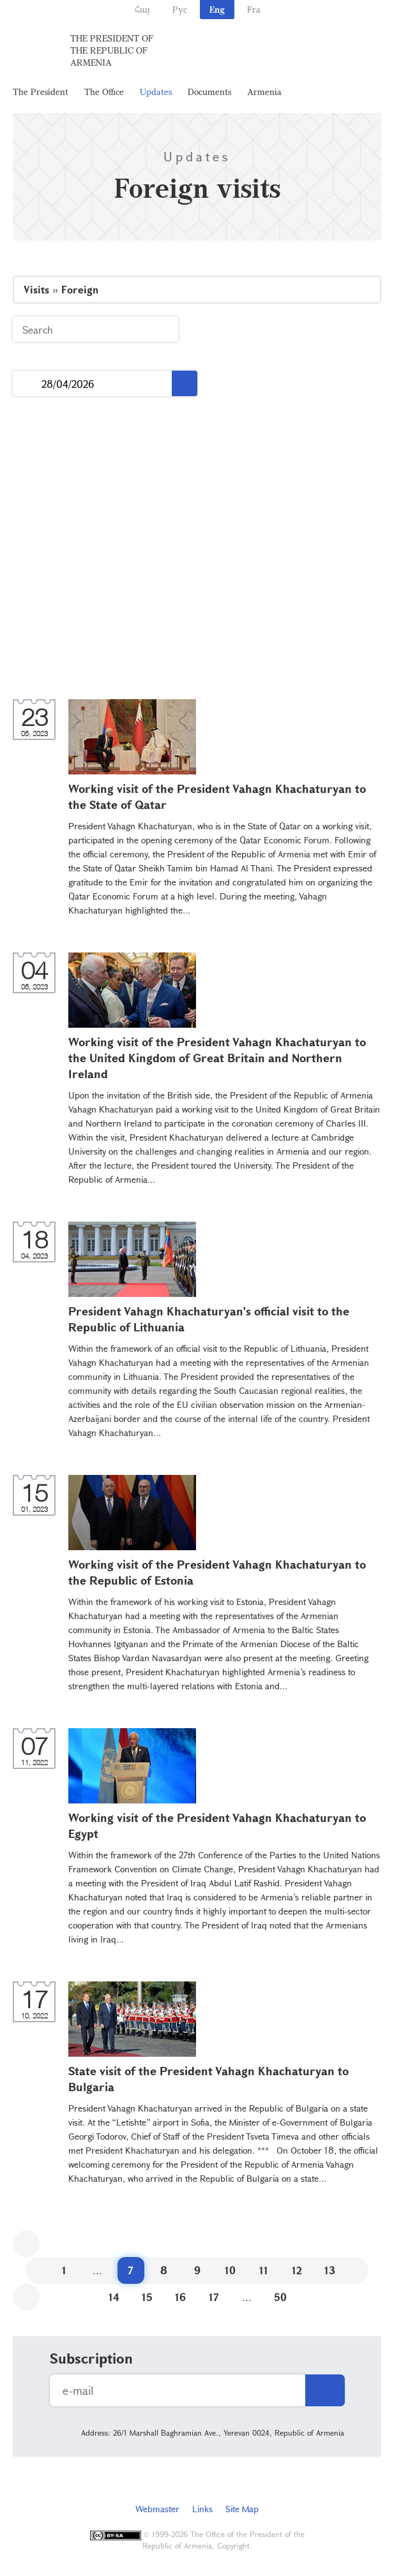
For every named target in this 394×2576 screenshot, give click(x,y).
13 (329, 2270)
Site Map (242, 2509)
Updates (156, 91)
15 (147, 2297)
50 (280, 2297)
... (27, 383)
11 (263, 2270)
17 (214, 2297)
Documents (209, 91)
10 (230, 2270)
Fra (254, 9)
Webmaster (157, 2509)
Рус (179, 9)
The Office (104, 91)
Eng (217, 9)
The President (40, 91)
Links (202, 2509)
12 (297, 2270)
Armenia (264, 91)
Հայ (142, 9)
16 (180, 2297)
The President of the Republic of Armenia (111, 50)
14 (114, 2297)
